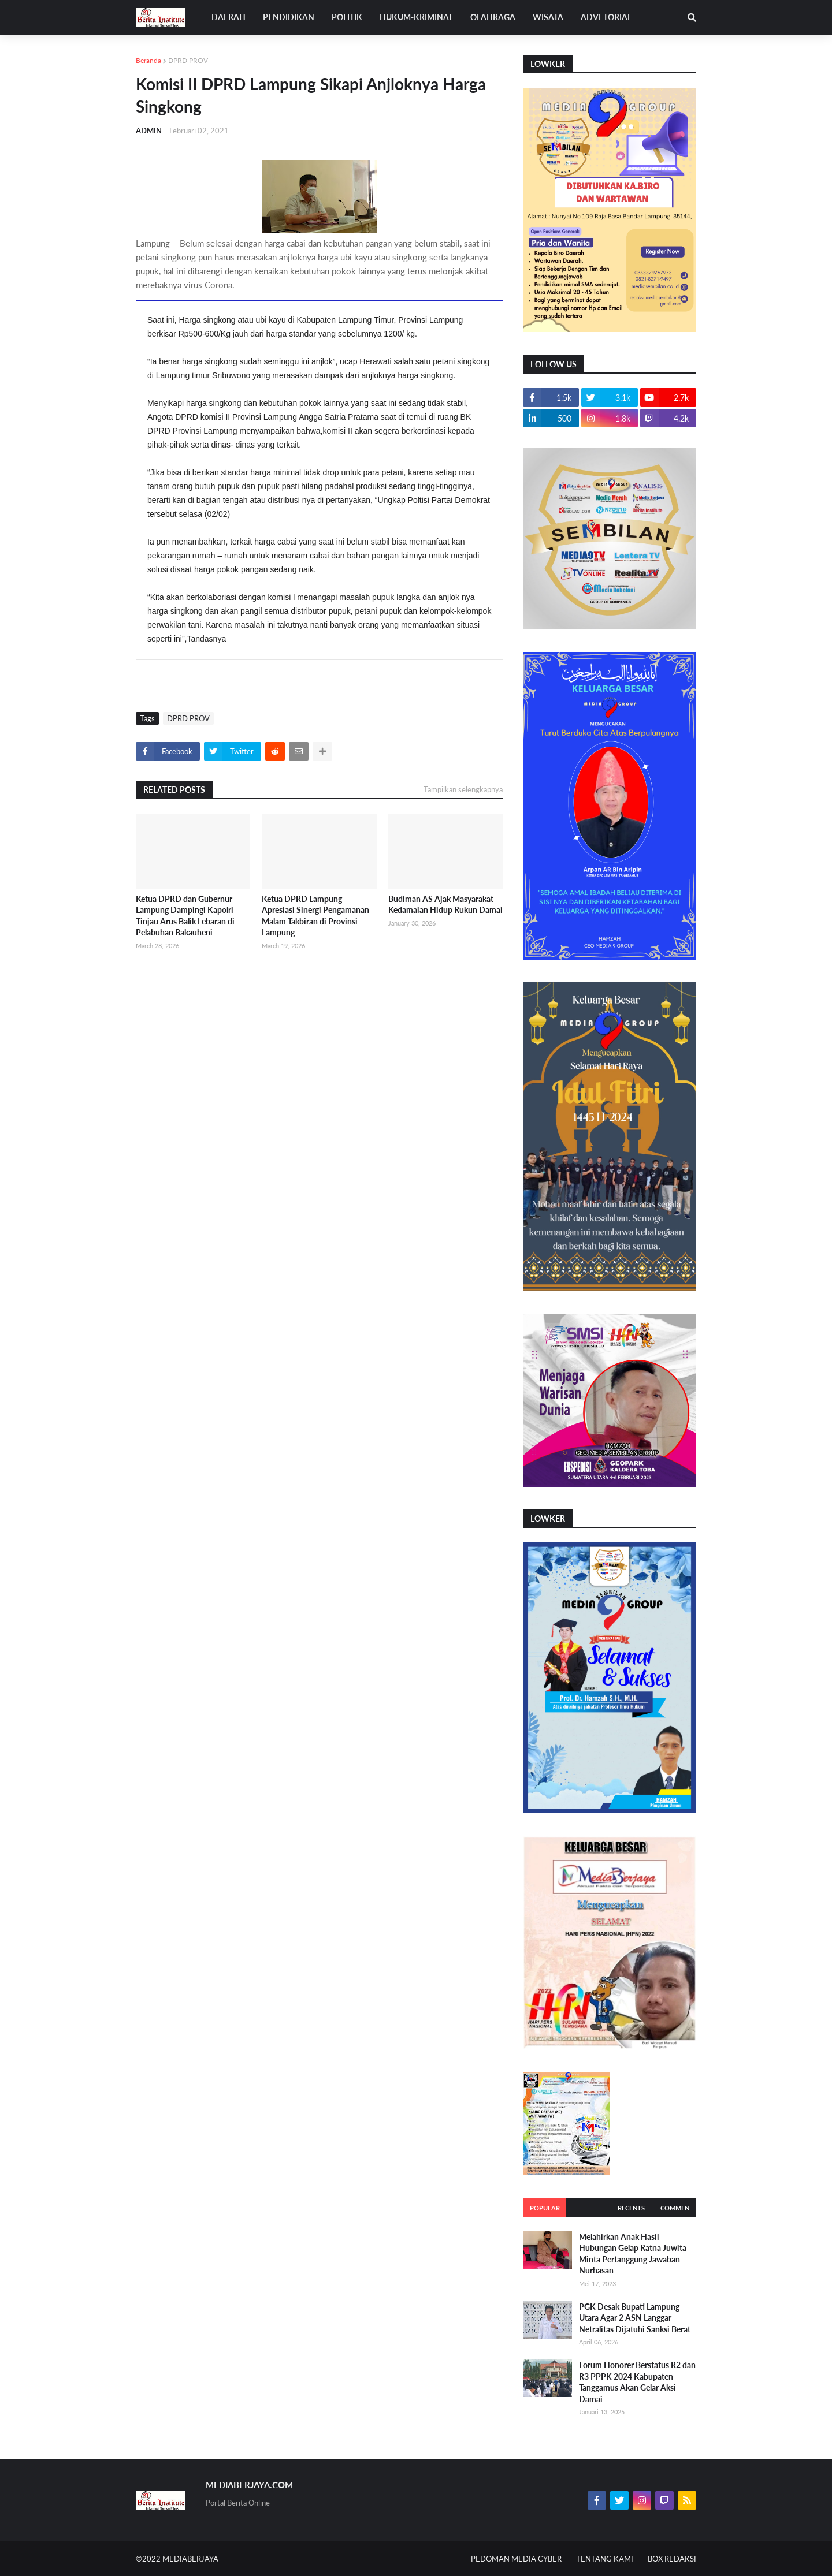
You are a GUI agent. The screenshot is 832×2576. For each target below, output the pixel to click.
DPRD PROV (188, 60)
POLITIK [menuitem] (347, 17)
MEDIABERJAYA (190, 2558)
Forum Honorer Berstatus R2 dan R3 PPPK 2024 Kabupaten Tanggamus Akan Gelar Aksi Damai (637, 2382)
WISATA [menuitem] (548, 17)
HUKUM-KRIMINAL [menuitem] (416, 17)
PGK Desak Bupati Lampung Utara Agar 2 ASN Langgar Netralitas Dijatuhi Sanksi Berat (634, 2318)
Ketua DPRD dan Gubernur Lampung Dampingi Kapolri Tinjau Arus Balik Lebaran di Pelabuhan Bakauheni (185, 916)
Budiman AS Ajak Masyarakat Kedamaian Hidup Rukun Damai (445, 904)
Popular (545, 2208)
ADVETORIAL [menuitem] (606, 17)
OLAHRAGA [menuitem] (492, 17)
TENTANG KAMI (604, 2558)
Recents (631, 2208)
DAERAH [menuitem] (228, 17)
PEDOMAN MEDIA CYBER (516, 2558)
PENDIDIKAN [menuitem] (288, 17)
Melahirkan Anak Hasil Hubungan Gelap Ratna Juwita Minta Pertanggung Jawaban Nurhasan (632, 2254)
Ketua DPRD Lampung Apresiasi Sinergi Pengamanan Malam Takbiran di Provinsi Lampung (315, 916)
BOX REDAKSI (672, 2558)
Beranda (148, 60)
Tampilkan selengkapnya (463, 789)
